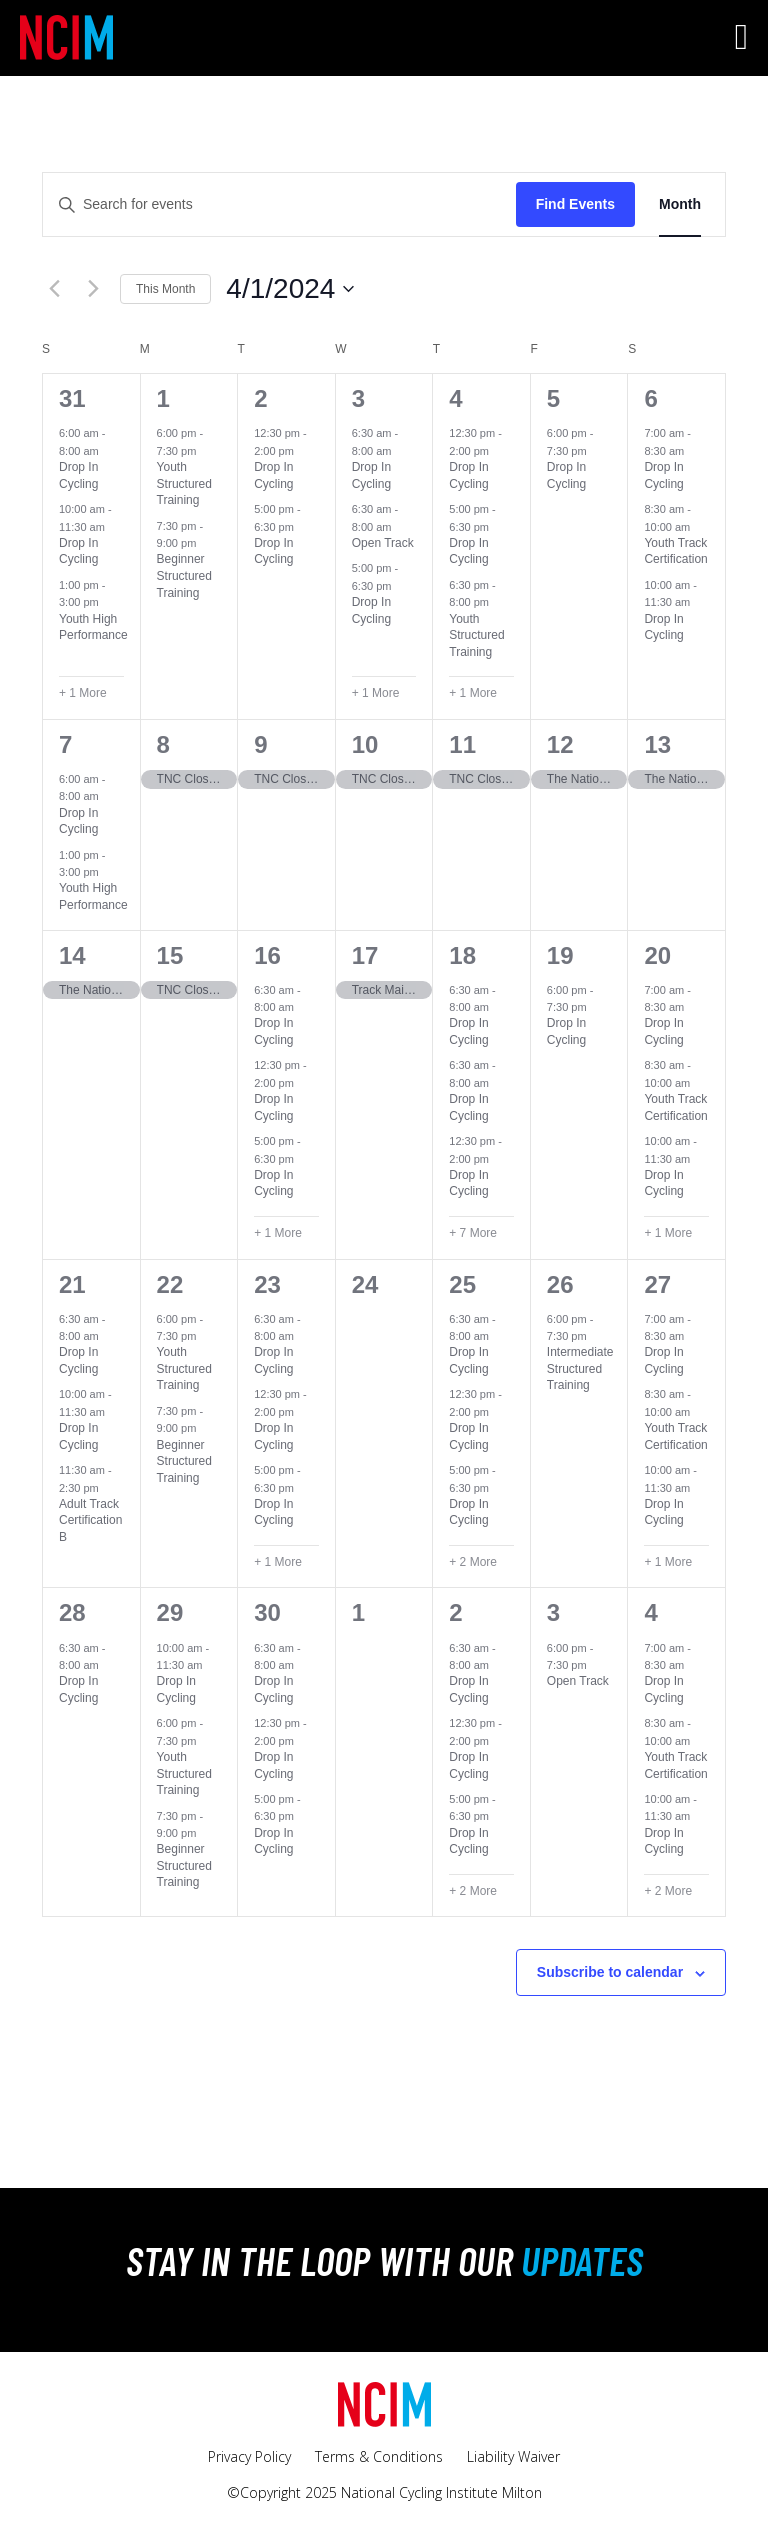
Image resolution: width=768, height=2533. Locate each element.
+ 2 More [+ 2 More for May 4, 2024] (668, 1891)
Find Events (575, 204)
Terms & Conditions (379, 2456)
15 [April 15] (170, 955)
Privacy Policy (249, 2456)
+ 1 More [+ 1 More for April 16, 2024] (278, 1233)
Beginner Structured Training (184, 575)
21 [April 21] (72, 1284)
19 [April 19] (560, 955)
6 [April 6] (650, 398)
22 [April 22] (170, 1284)
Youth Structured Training (184, 483)
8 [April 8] (163, 744)
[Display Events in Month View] (680, 204)
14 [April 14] (72, 955)
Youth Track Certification (675, 551)
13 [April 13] (657, 744)
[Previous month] (54, 289)
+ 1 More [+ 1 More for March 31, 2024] (83, 693)
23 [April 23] (267, 1284)
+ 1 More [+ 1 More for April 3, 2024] (376, 693)
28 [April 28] (72, 1612)
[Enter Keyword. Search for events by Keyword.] (279, 204)
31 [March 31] (72, 398)
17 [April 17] (365, 955)
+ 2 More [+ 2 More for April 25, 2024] (473, 1562)
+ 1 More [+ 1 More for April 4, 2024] (473, 693)
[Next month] (93, 289)
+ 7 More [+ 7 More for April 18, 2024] (473, 1233)
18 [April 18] (462, 955)
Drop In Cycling (78, 551)
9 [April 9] (260, 744)
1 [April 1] (163, 398)
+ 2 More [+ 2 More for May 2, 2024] (473, 1891)
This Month (165, 289)
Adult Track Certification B (90, 1520)
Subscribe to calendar (610, 1972)
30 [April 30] (267, 1612)
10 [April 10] (365, 744)
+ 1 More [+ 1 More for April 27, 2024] (668, 1562)
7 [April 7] (65, 744)
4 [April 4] (455, 398)
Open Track (383, 543)
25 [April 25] (462, 1284)
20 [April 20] (657, 955)
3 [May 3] (553, 1612)
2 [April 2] (260, 398)
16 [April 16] (267, 955)
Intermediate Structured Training (580, 1368)
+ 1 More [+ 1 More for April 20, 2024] (668, 1233)
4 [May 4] (650, 1612)
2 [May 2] (455, 1612)
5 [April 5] (553, 398)
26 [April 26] (560, 1284)
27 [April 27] (657, 1284)
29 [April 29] (170, 1612)
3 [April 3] (358, 398)
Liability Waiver (513, 2456)
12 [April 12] (560, 744)
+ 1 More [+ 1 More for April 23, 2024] (278, 1562)
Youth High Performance (93, 627)
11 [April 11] (462, 744)
